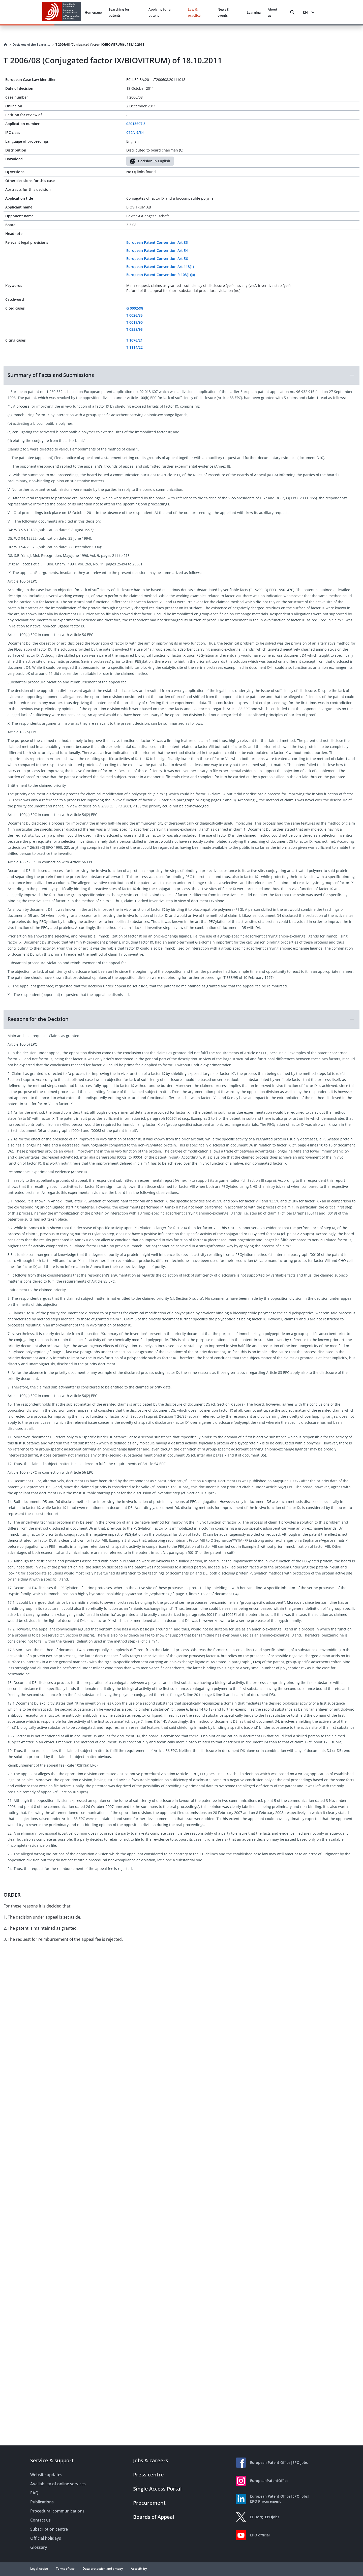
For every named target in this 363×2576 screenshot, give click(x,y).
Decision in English (150, 161)
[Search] (292, 12)
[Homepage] (6, 45)
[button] (181, 375)
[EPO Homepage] (61, 12)
